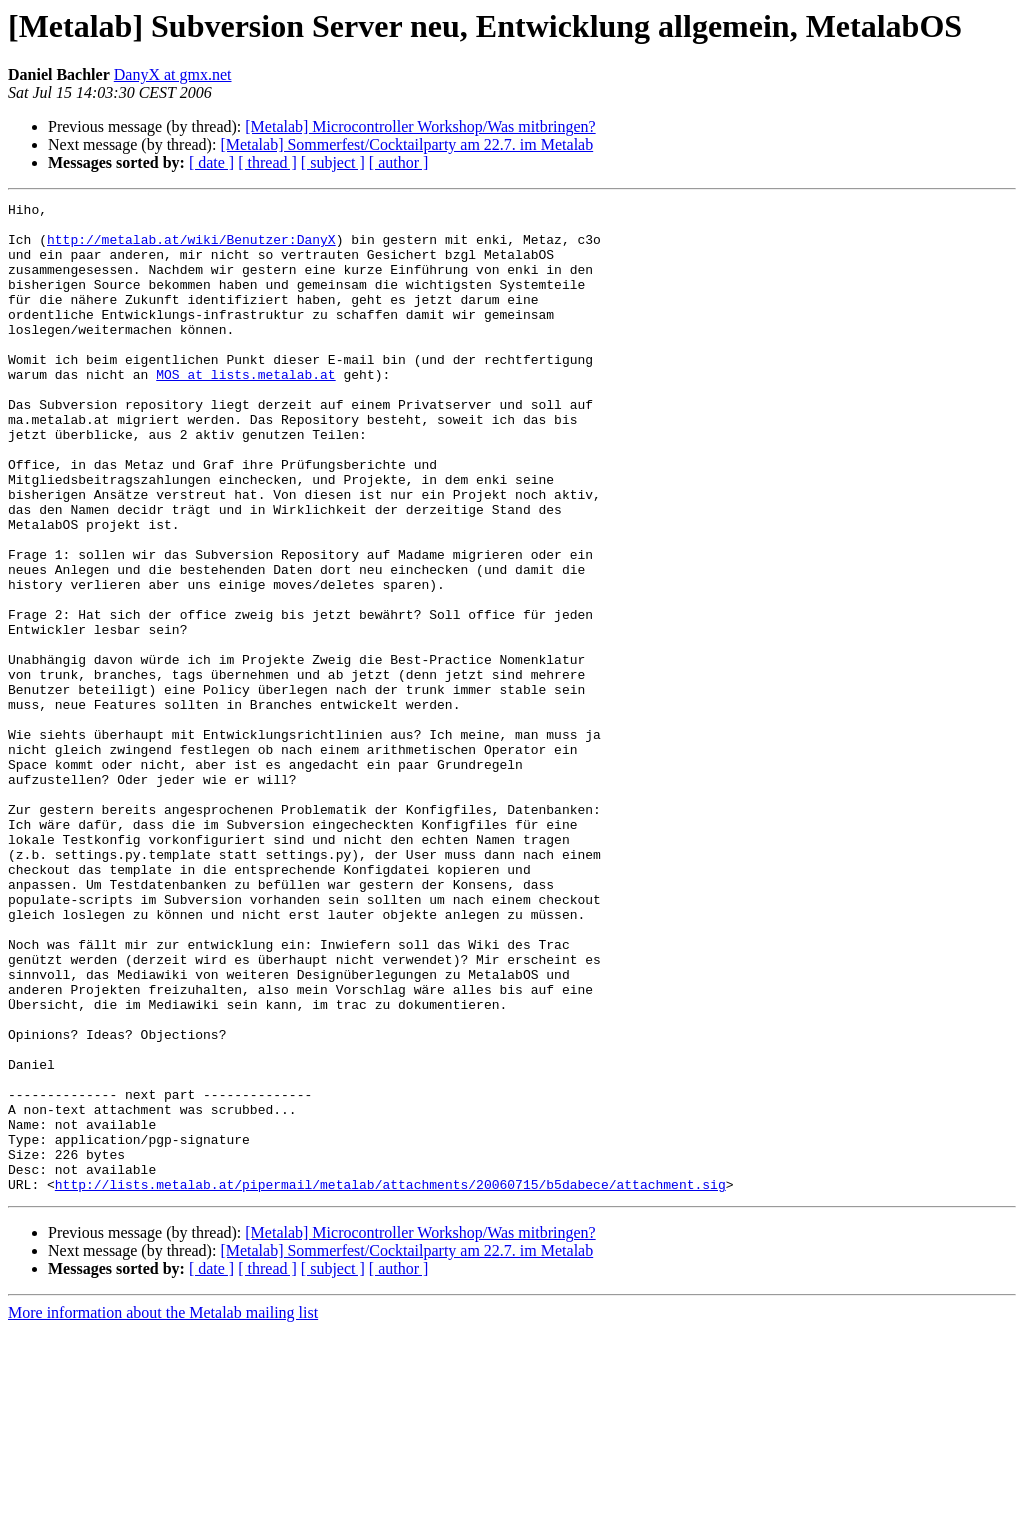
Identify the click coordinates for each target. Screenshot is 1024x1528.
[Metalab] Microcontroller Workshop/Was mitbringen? (420, 126)
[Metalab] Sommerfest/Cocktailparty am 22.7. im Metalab (406, 144)
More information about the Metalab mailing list (163, 1510)
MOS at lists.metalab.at (245, 410)
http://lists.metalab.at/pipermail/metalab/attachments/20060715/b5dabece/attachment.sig (390, 1382)
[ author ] (399, 162)
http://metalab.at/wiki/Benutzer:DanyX (191, 248)
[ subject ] (333, 162)
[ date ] (211, 162)
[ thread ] (267, 162)
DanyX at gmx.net (173, 74)
